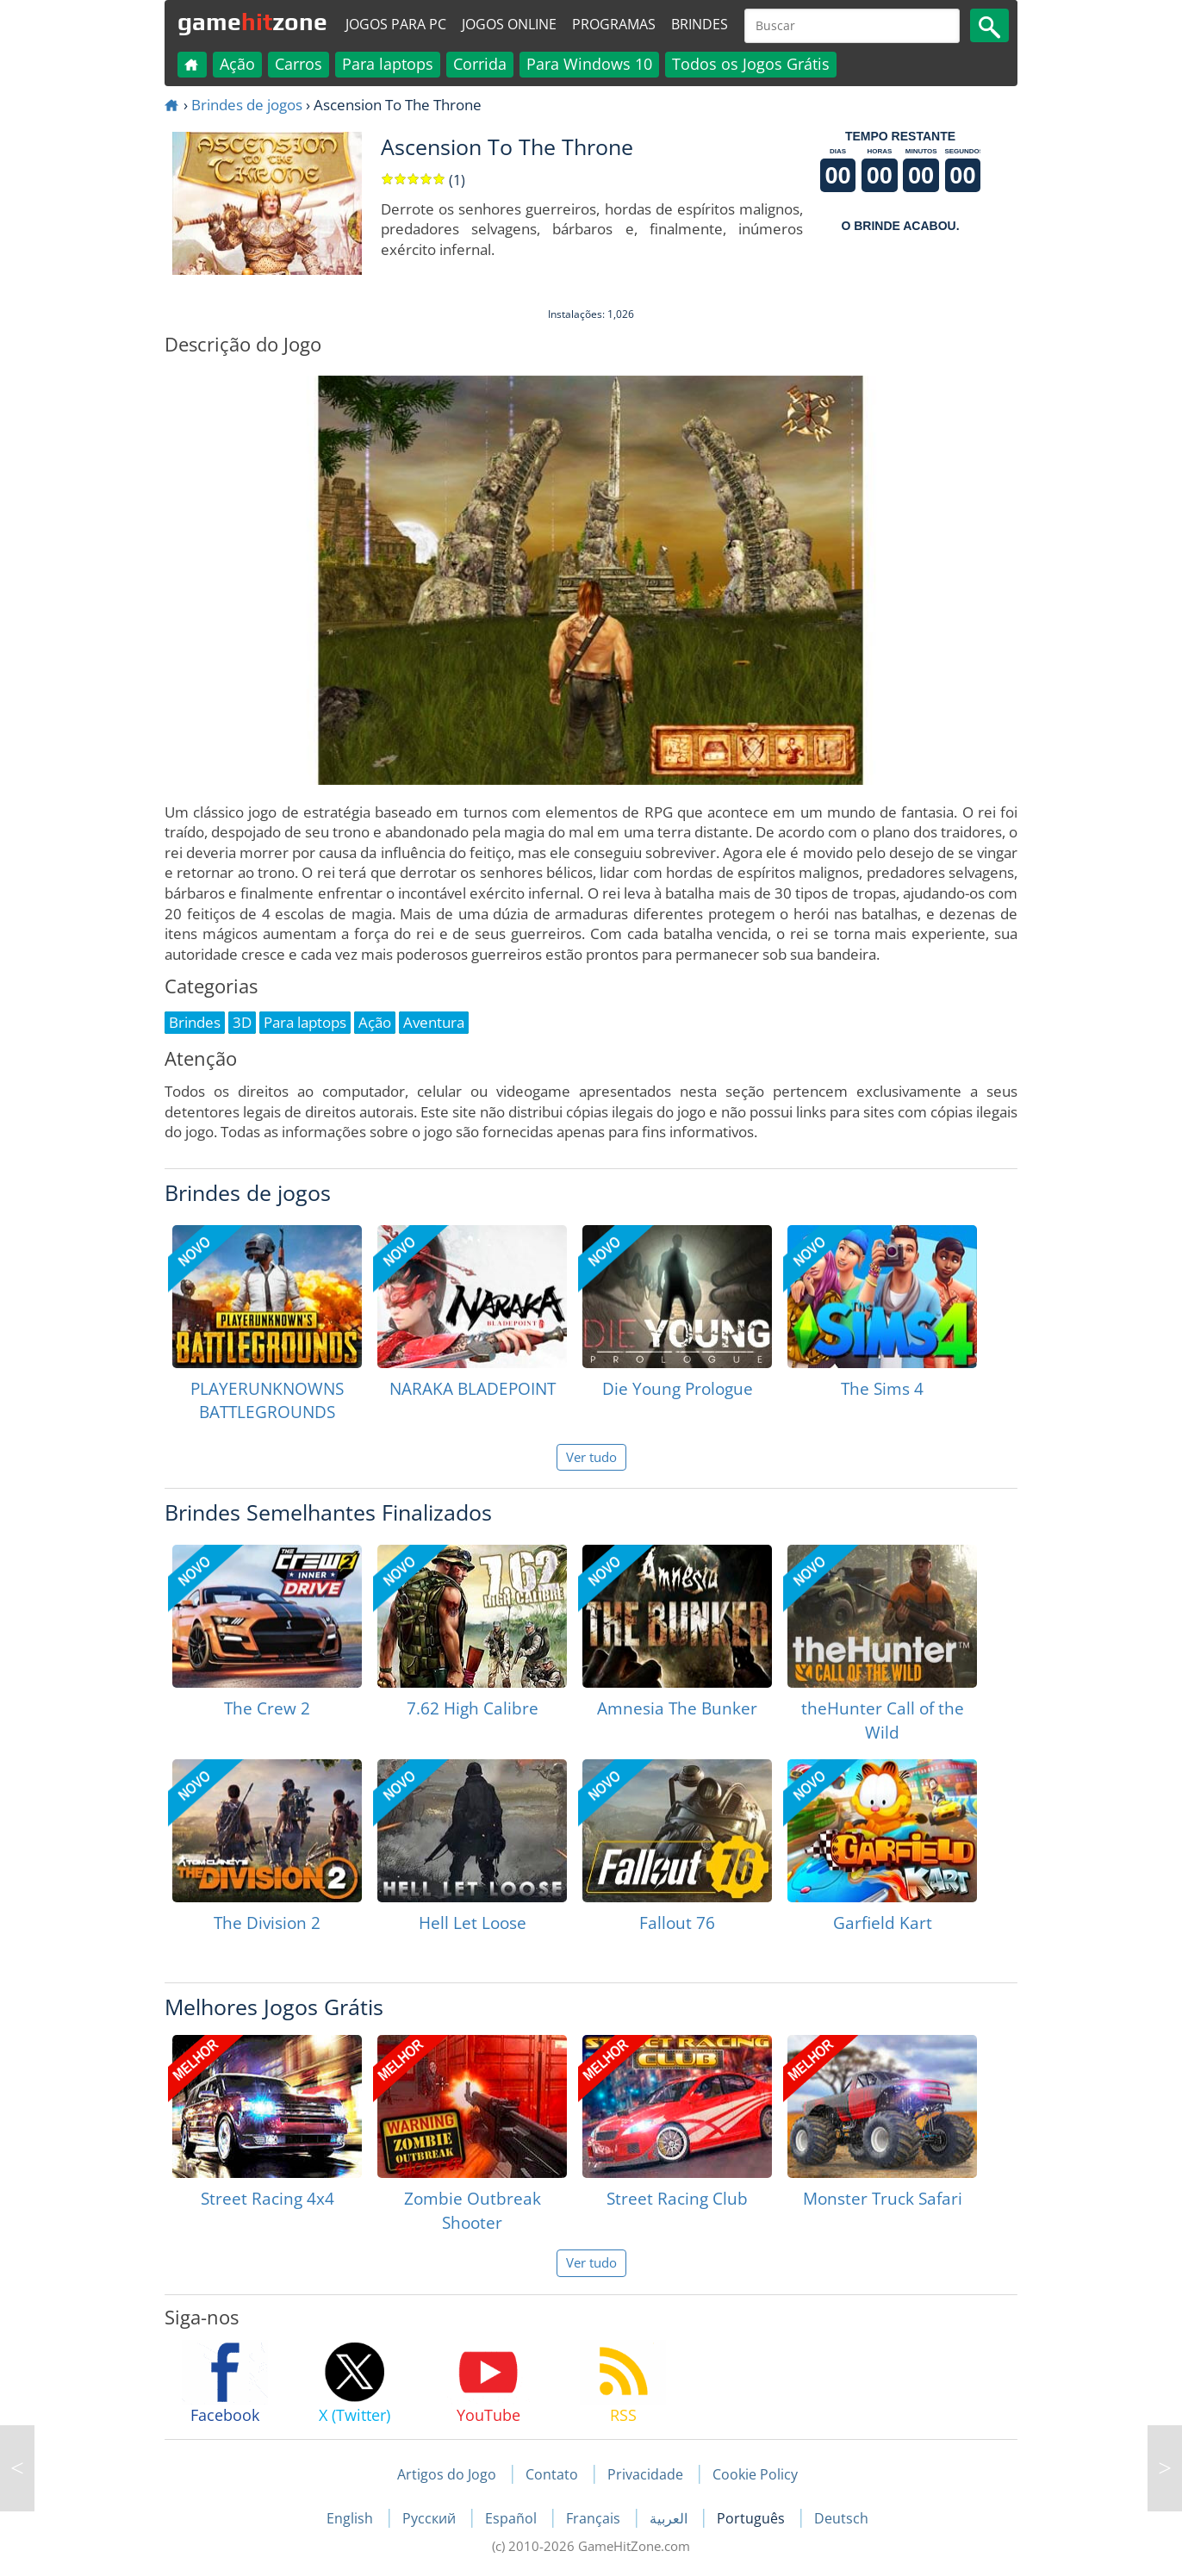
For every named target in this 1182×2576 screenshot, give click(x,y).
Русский (430, 2518)
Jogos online (509, 24)
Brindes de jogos (246, 105)
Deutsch (841, 2518)
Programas (614, 24)
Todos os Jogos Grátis (751, 63)
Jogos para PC (395, 24)
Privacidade (645, 2474)
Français (595, 2518)
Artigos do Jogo (446, 2474)
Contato (552, 2474)
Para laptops (387, 63)
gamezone (252, 21)
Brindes (699, 24)
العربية (670, 2518)
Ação (237, 63)
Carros (298, 63)
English (351, 2518)
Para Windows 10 (589, 63)
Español (512, 2518)
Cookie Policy (755, 2474)
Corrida (480, 63)
